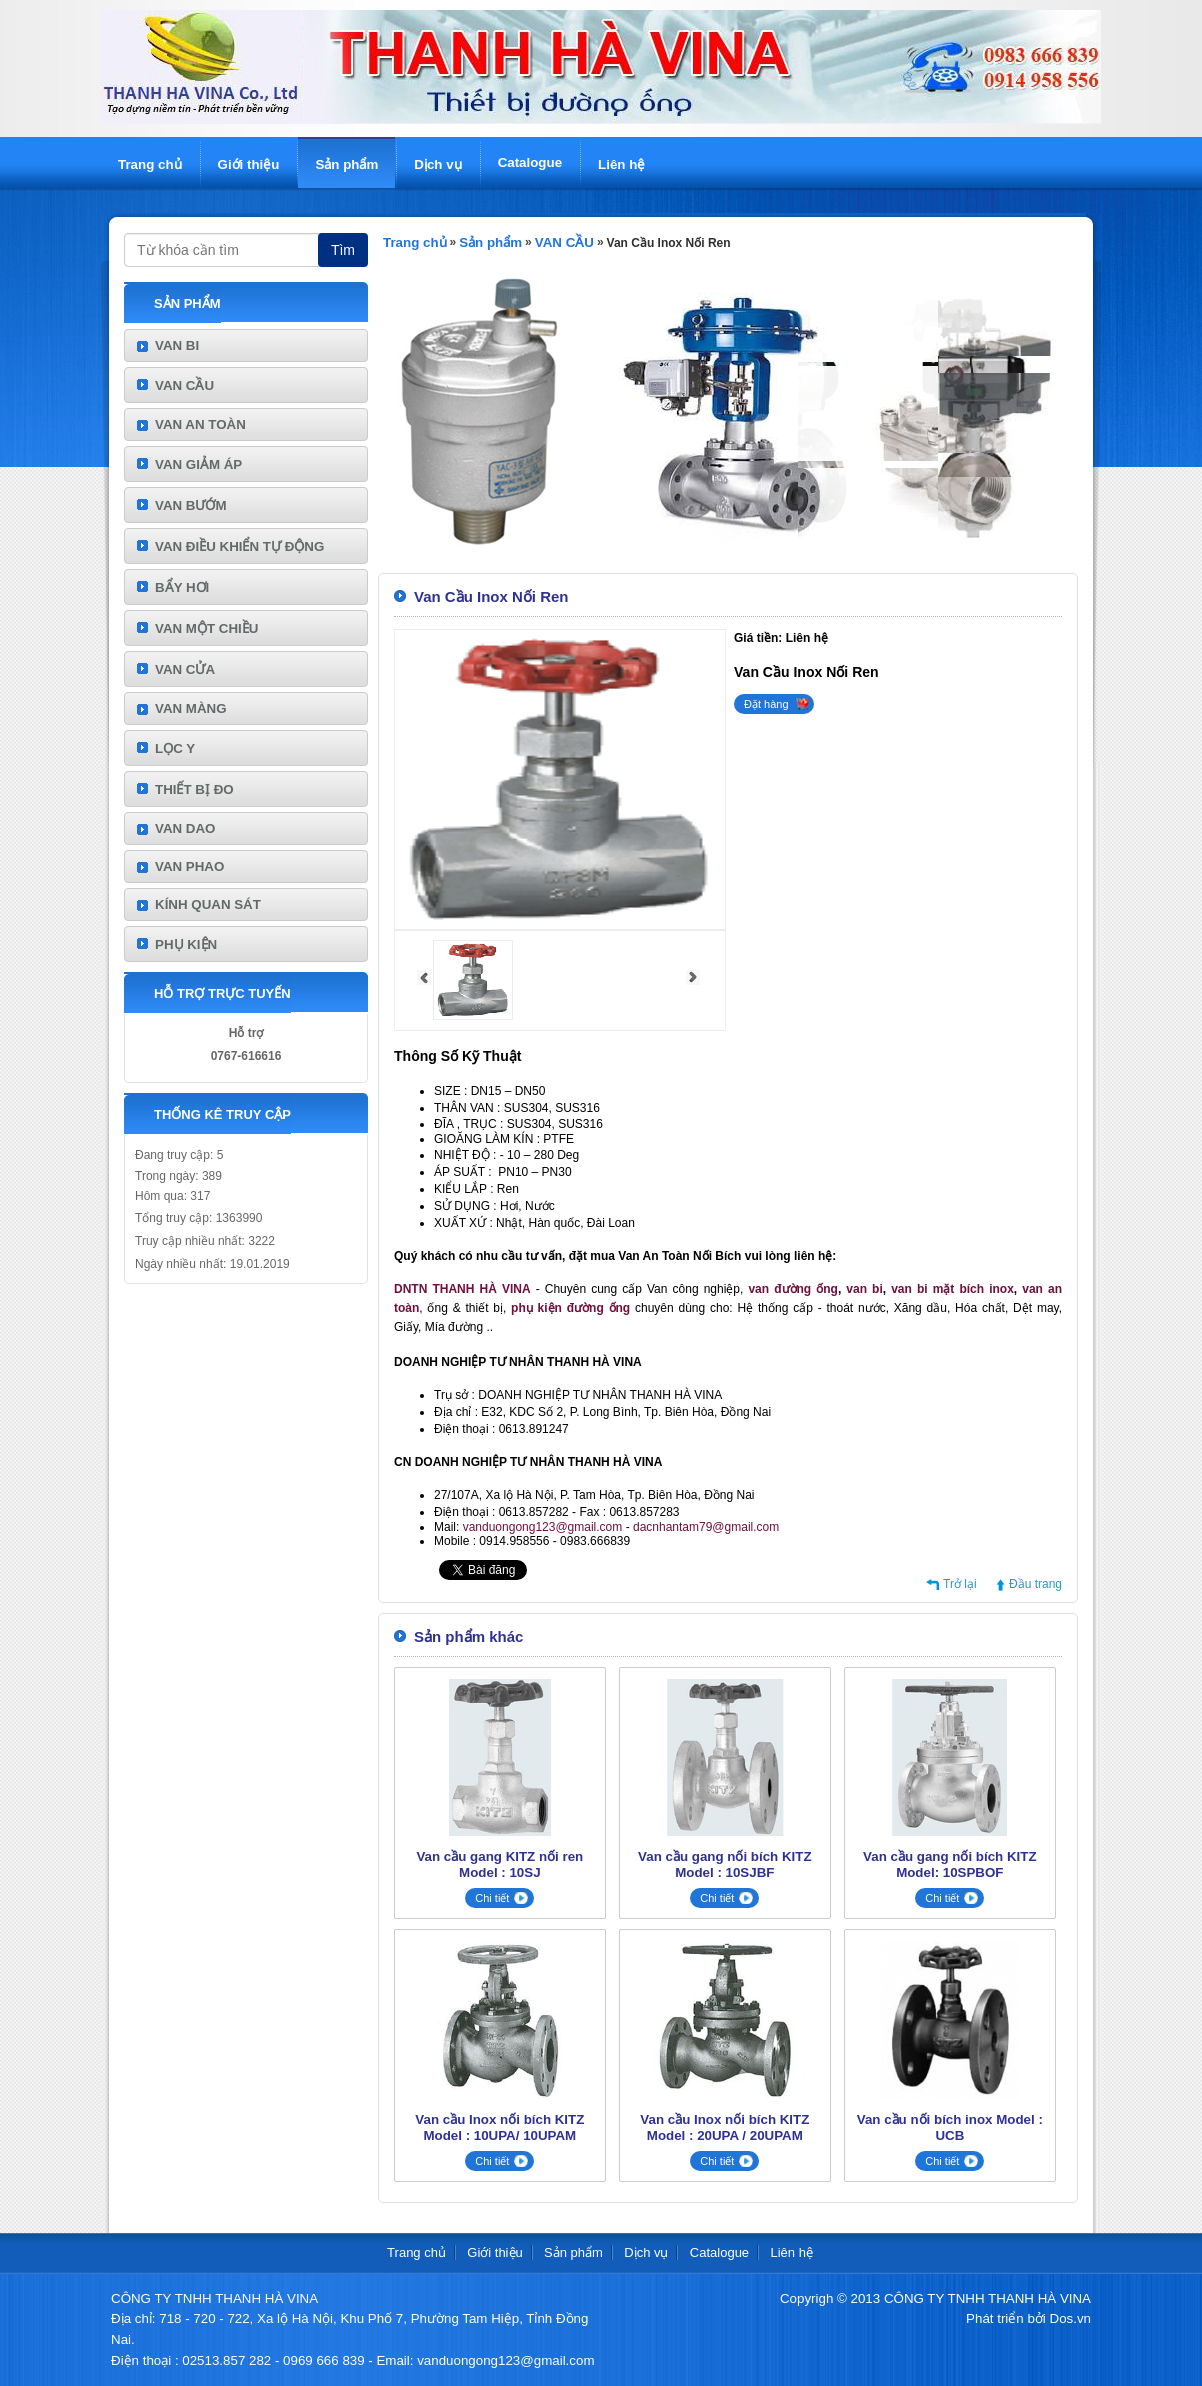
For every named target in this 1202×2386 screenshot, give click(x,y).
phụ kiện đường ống (570, 1308)
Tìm (343, 250)
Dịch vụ (437, 164)
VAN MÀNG (191, 708)
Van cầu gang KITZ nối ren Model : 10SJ (499, 1864)
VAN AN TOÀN (200, 424)
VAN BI (177, 345)
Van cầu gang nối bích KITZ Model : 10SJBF (724, 1864)
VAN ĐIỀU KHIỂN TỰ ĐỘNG (239, 546)
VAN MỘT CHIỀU (206, 628)
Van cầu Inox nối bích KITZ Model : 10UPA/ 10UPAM (499, 2127)
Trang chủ (150, 164)
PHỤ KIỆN (186, 944)
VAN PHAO (189, 866)
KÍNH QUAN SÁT (208, 904)
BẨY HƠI (182, 587)
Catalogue (530, 162)
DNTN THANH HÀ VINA (462, 1289)
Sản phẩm (346, 164)
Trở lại (960, 1584)
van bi (864, 1289)
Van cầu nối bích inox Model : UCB (950, 2127)
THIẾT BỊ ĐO (194, 789)
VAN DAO (185, 828)
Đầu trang (1035, 1584)
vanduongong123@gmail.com (543, 1527)
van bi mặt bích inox (952, 1289)
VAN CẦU (184, 385)
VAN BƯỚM (191, 505)
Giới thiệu (249, 164)
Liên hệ (621, 164)
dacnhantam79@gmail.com (706, 1527)
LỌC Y (175, 748)
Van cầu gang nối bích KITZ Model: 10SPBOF (949, 1864)
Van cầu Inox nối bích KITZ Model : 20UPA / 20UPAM (724, 2127)
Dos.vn (1070, 2318)
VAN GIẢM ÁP (198, 464)
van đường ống (792, 1289)
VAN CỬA (185, 669)
